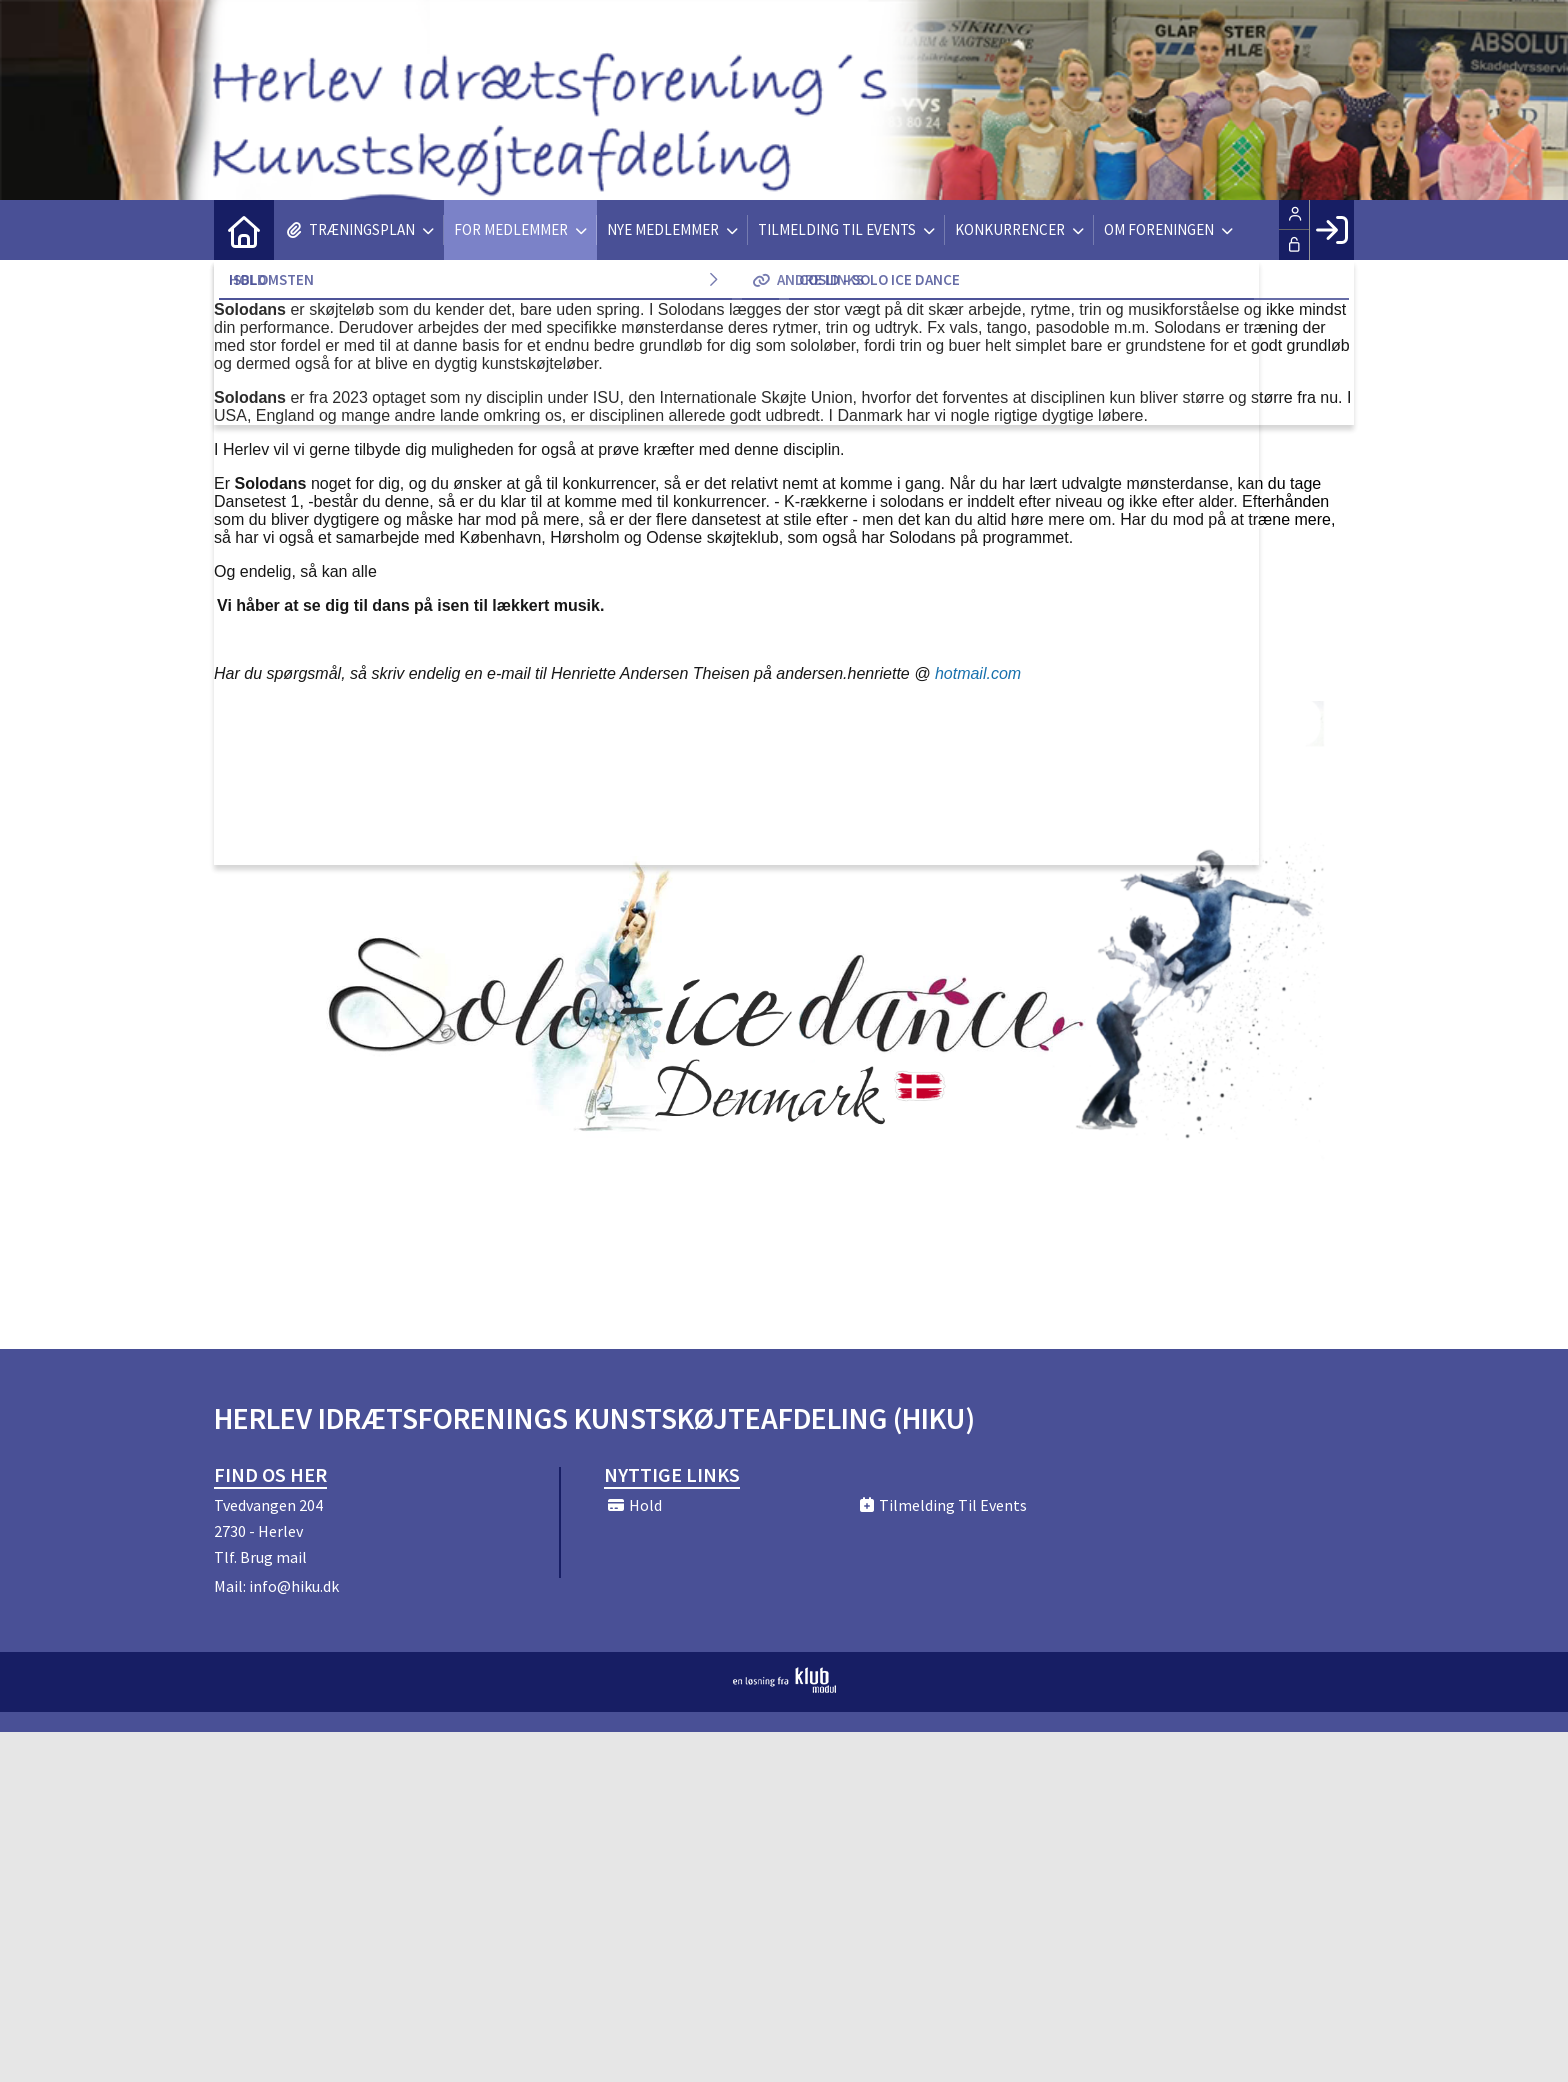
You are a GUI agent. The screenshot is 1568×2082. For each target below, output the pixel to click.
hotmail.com (978, 673)
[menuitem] (244, 230)
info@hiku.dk (294, 1586)
